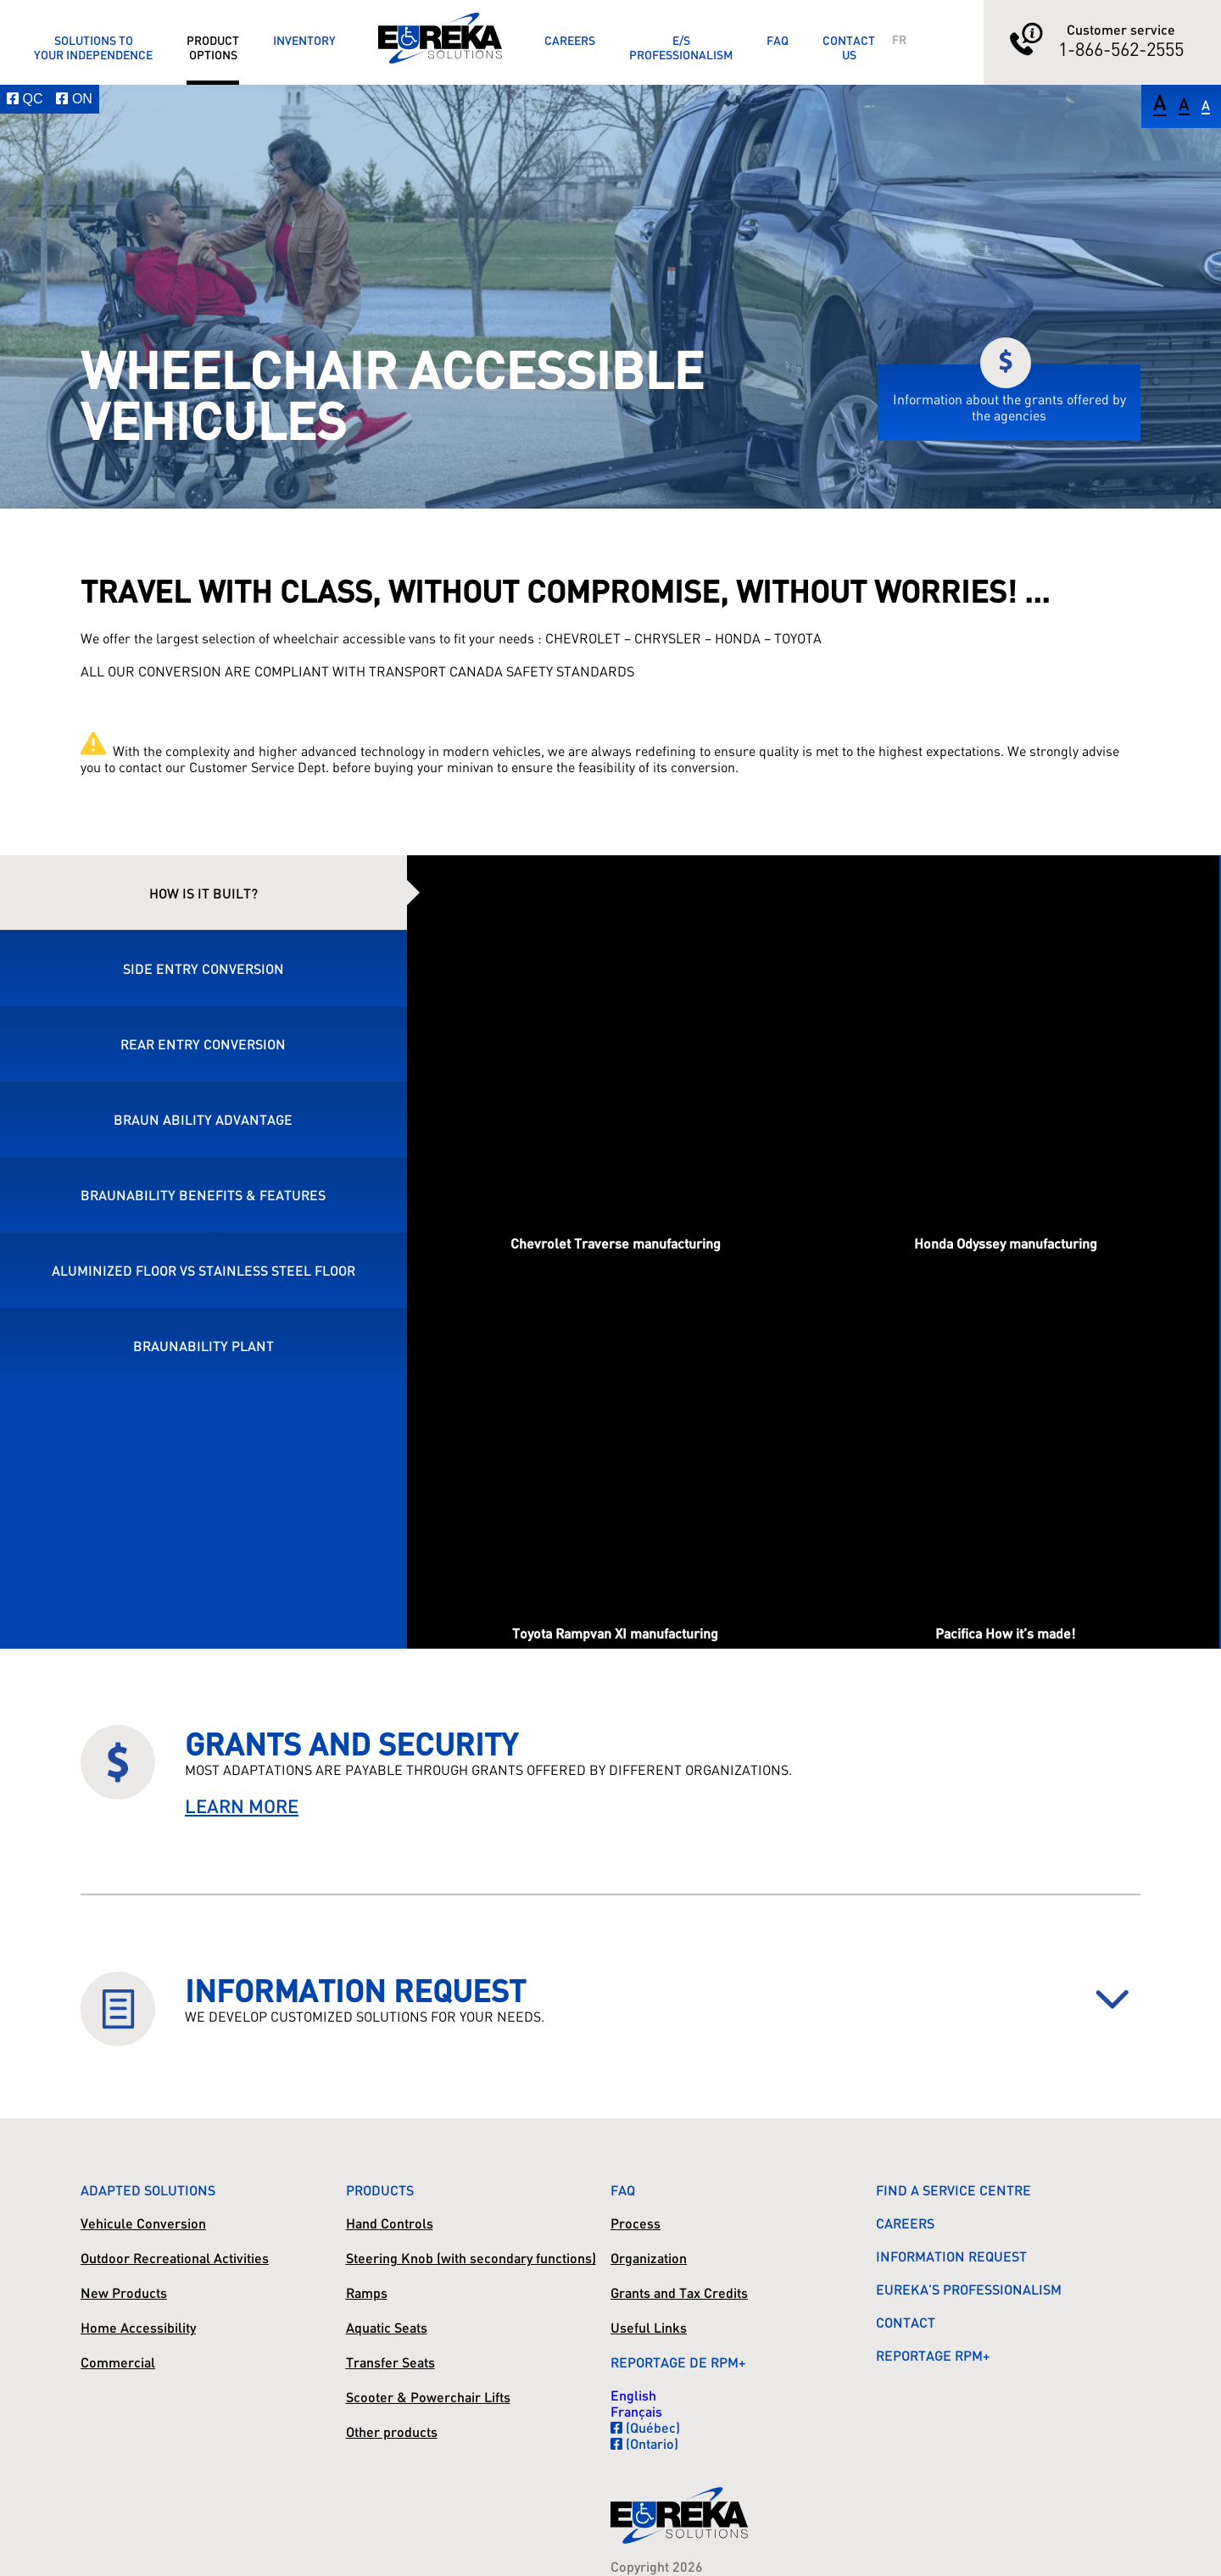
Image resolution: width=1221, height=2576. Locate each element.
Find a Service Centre (953, 2190)
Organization (648, 2258)
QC (24, 99)
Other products (392, 2431)
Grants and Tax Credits (679, 2292)
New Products (124, 2292)
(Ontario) (644, 2443)
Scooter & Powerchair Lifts (428, 2397)
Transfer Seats (390, 2362)
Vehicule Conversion (143, 2223)
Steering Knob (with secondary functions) (471, 2258)
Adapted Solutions (148, 2190)
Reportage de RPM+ (678, 2362)
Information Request (951, 2256)
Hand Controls (389, 2223)
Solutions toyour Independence (93, 47)
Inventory (304, 40)
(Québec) (645, 2427)
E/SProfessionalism (681, 47)
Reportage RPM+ (933, 2355)
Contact (905, 2322)
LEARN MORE (241, 1805)
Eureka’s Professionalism (969, 2289)
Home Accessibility (138, 2327)
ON (74, 99)
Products (380, 2190)
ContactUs (848, 47)
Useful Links (648, 2327)
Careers (569, 40)
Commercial (118, 2362)
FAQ (778, 40)
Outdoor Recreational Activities (175, 2258)
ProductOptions (213, 47)
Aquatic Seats (386, 2327)
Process (635, 2223)
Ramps (366, 2292)
